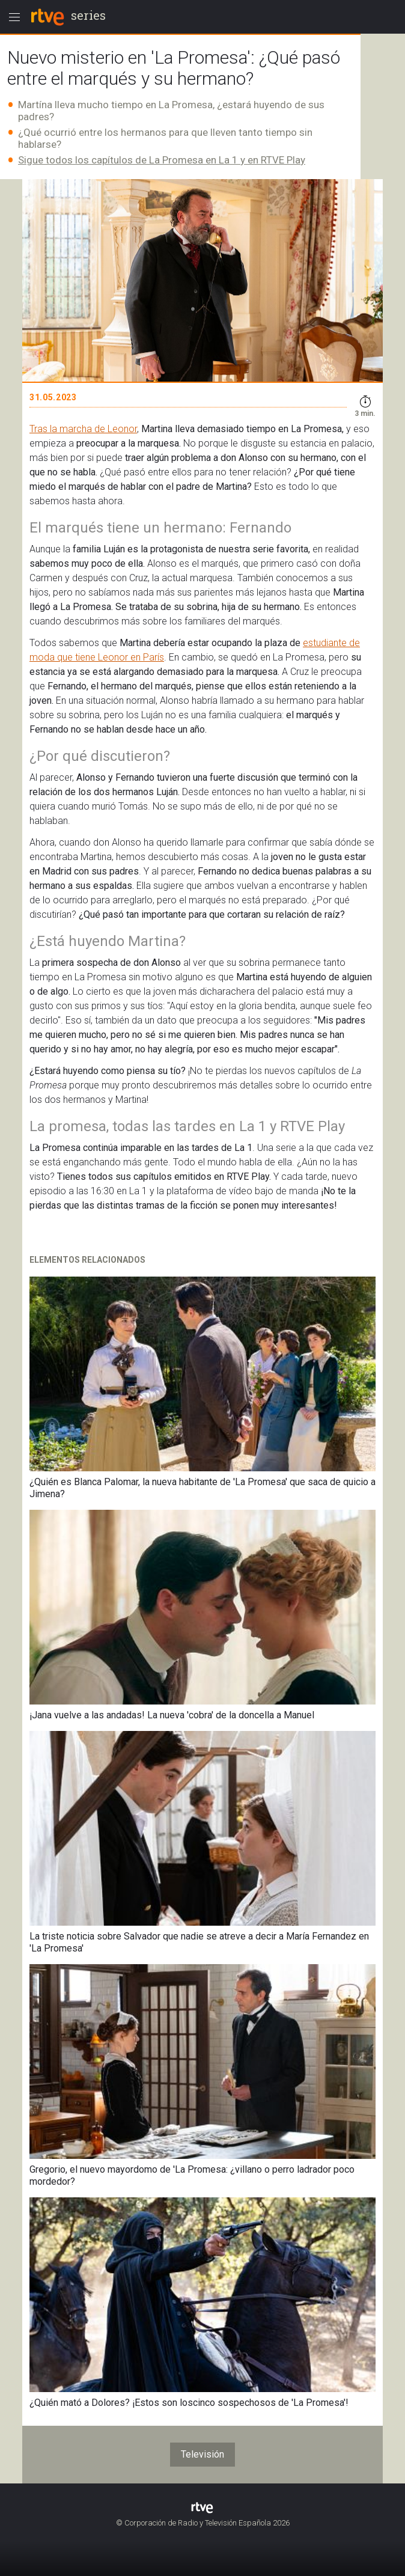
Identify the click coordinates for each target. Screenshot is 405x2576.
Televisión (202, 2454)
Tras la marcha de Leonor (83, 429)
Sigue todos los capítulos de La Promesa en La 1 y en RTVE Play (161, 160)
